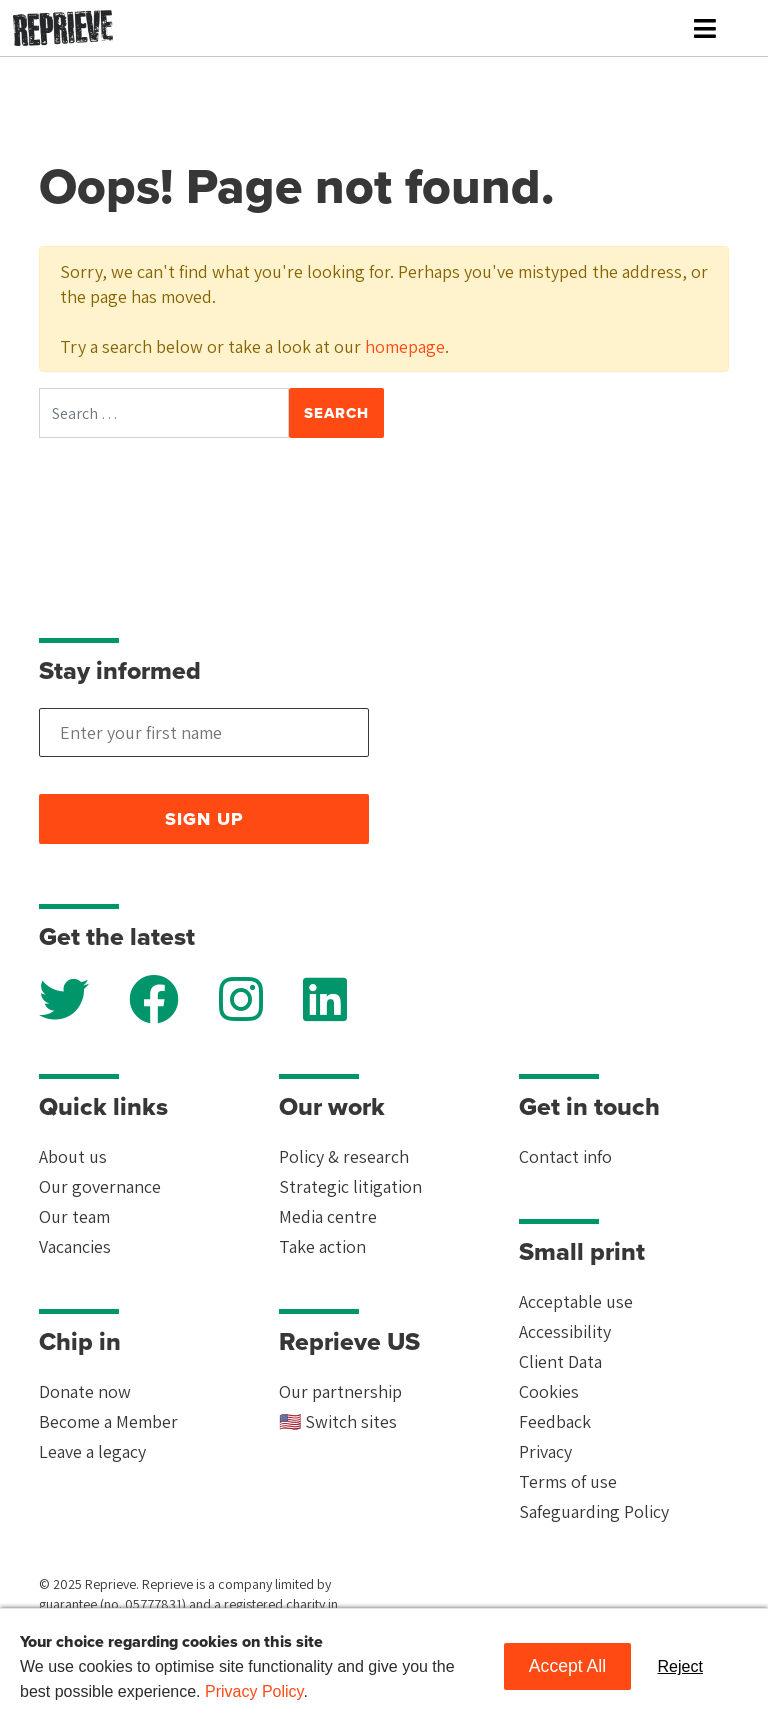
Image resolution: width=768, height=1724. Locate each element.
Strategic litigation (350, 1186)
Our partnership (340, 1391)
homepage (405, 346)
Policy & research (344, 1156)
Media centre (328, 1216)
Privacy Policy (254, 1691)
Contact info (565, 1156)
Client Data (560, 1361)
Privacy (545, 1451)
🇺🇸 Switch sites (338, 1421)
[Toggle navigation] (705, 28)
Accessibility (565, 1331)
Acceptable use (576, 1301)
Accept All (567, 1666)
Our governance (100, 1186)
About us (73, 1156)
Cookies (549, 1391)
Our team (74, 1216)
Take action (322, 1246)
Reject (680, 1666)
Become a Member (108, 1421)
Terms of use (568, 1481)
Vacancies (75, 1246)
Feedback (555, 1421)
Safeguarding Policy (594, 1511)
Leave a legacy (92, 1451)
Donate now (85, 1391)
